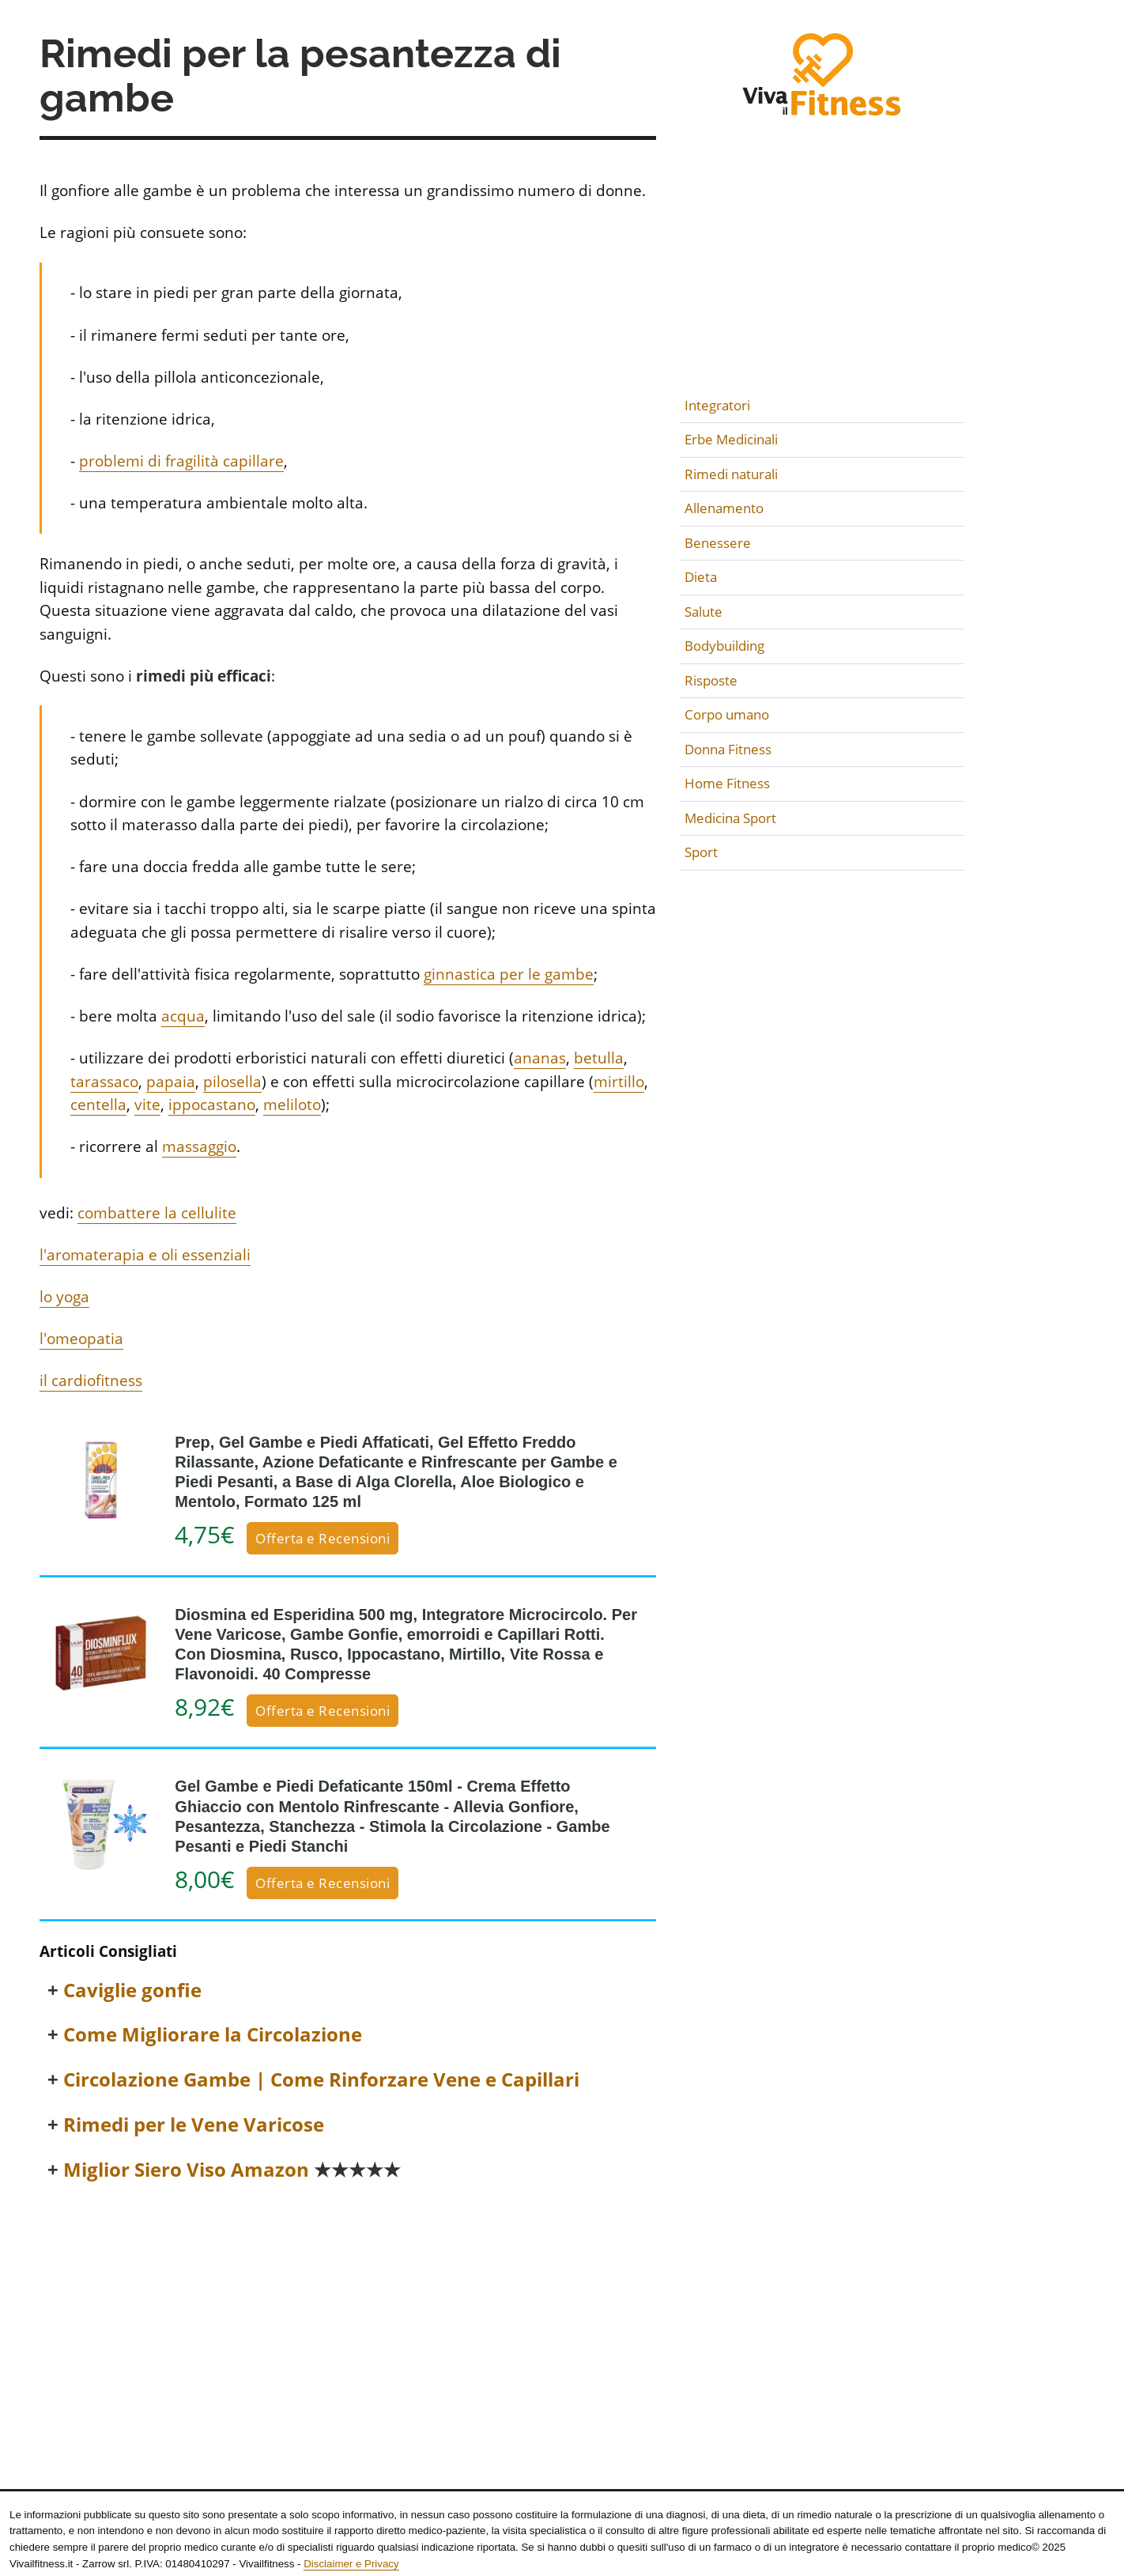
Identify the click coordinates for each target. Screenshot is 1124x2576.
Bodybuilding (724, 645)
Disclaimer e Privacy (351, 2564)
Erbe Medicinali (731, 439)
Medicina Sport (730, 818)
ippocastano (211, 1104)
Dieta (701, 577)
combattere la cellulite (156, 1213)
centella (98, 1104)
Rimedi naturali (731, 474)
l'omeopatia (81, 1338)
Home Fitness (727, 783)
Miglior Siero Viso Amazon (232, 2170)
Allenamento (724, 508)
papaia (170, 1081)
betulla (599, 1058)
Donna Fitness (728, 749)
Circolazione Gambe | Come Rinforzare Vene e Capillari (321, 2080)
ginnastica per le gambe (509, 974)
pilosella (232, 1081)
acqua (183, 1016)
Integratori (717, 405)
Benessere (718, 543)
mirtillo (619, 1081)
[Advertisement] (348, 2315)
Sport (701, 852)
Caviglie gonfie (132, 1990)
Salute (703, 611)
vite (147, 1104)
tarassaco (104, 1081)
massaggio (199, 1146)
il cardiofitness (91, 1380)
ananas (540, 1058)
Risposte (711, 680)
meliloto (292, 1104)
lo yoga (64, 1296)
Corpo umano (727, 714)
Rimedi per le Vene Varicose (193, 2125)
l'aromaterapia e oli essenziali (145, 1255)
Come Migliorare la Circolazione (212, 2034)
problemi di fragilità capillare (181, 461)
